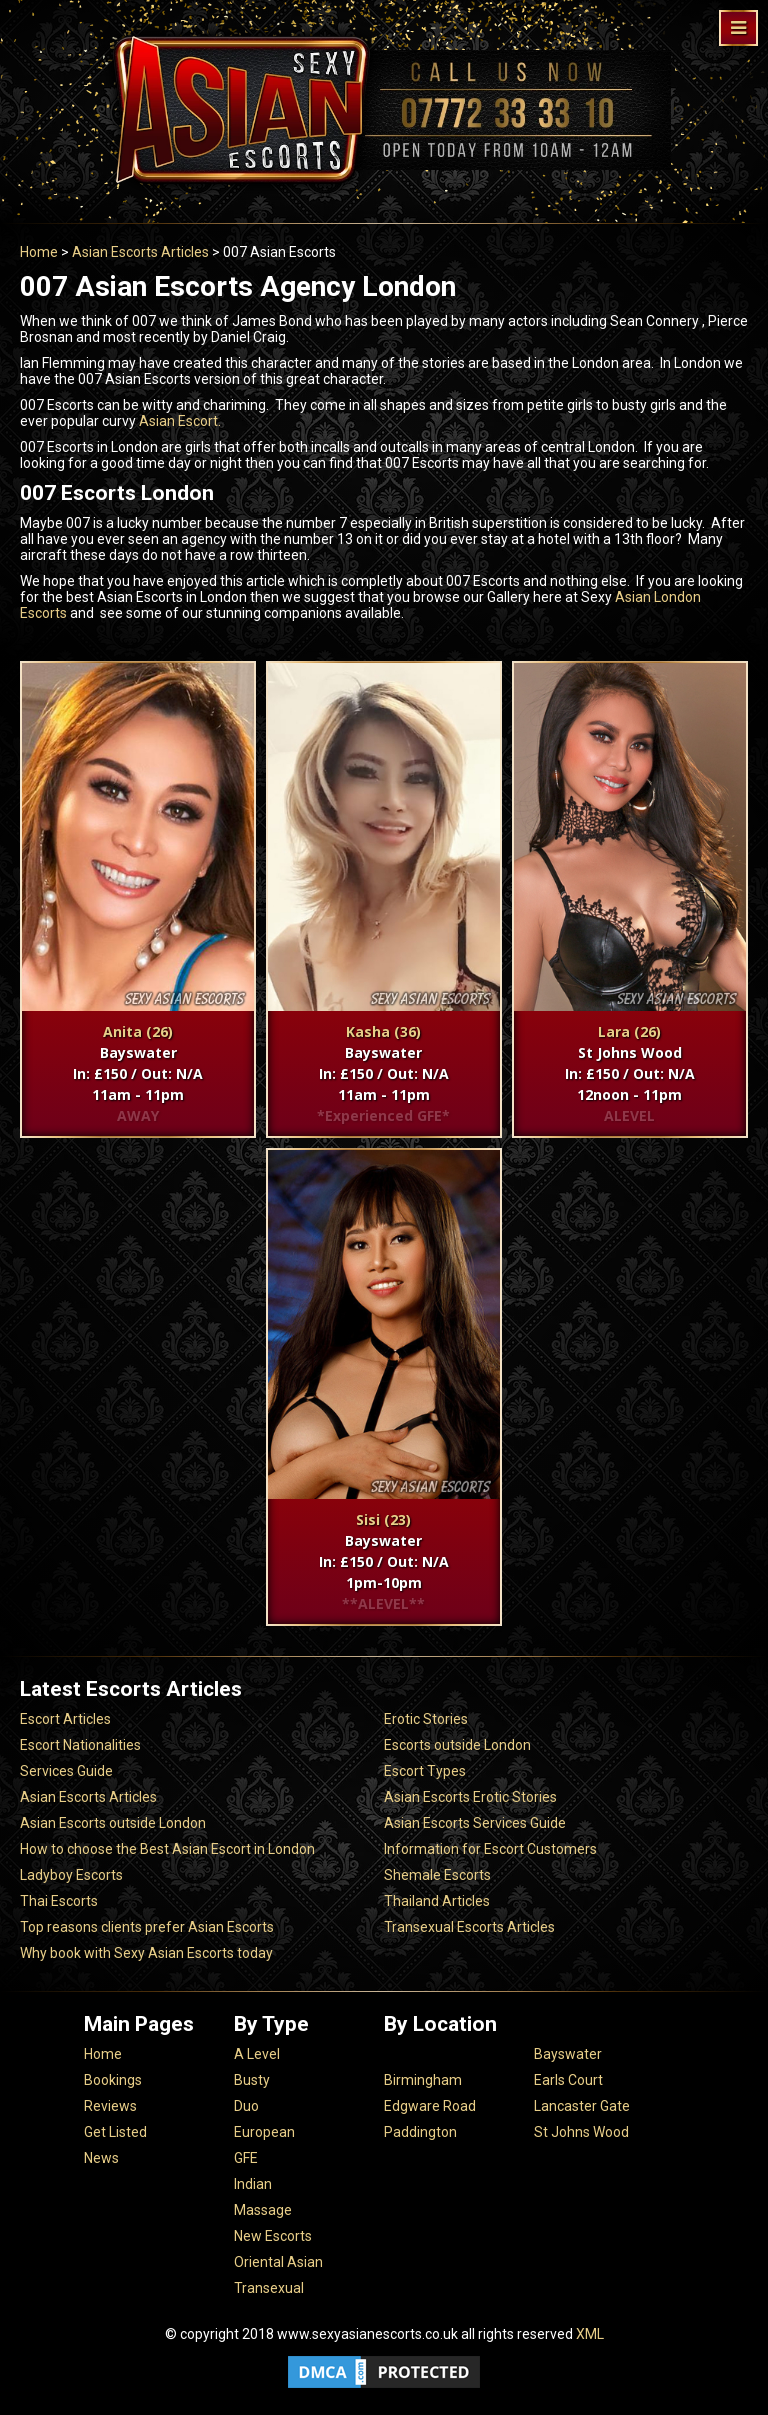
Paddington (420, 2132)
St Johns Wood (581, 2132)
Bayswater (568, 2054)
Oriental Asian (278, 2262)
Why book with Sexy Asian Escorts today (146, 1953)
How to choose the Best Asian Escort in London (167, 1849)
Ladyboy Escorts (71, 1875)
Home (39, 252)
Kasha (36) (383, 1031)
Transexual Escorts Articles (469, 1927)
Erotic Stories (426, 1719)
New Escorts (273, 2236)
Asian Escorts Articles (140, 252)
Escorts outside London (457, 1745)
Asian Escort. (178, 421)
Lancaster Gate (582, 2106)
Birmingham (423, 2080)
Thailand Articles (437, 1901)
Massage (263, 2210)
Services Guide (66, 1771)
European (264, 2132)
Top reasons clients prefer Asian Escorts (147, 1927)
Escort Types (425, 1771)
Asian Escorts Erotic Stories (470, 1797)
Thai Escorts (59, 1901)
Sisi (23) (383, 1519)
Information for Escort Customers (490, 1849)
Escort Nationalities (80, 1745)
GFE (246, 2158)
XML (590, 2334)
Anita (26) (138, 1031)
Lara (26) (629, 1031)
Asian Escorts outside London (113, 1823)
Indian (253, 2184)
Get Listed (115, 2132)
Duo (246, 2106)
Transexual (269, 2288)
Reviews (110, 2106)
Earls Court (568, 2080)
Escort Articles (65, 1719)
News (101, 2158)
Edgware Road (430, 2106)
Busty (252, 2080)
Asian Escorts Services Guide (475, 1823)
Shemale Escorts (437, 1875)
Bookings (113, 2080)
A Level (257, 2054)
